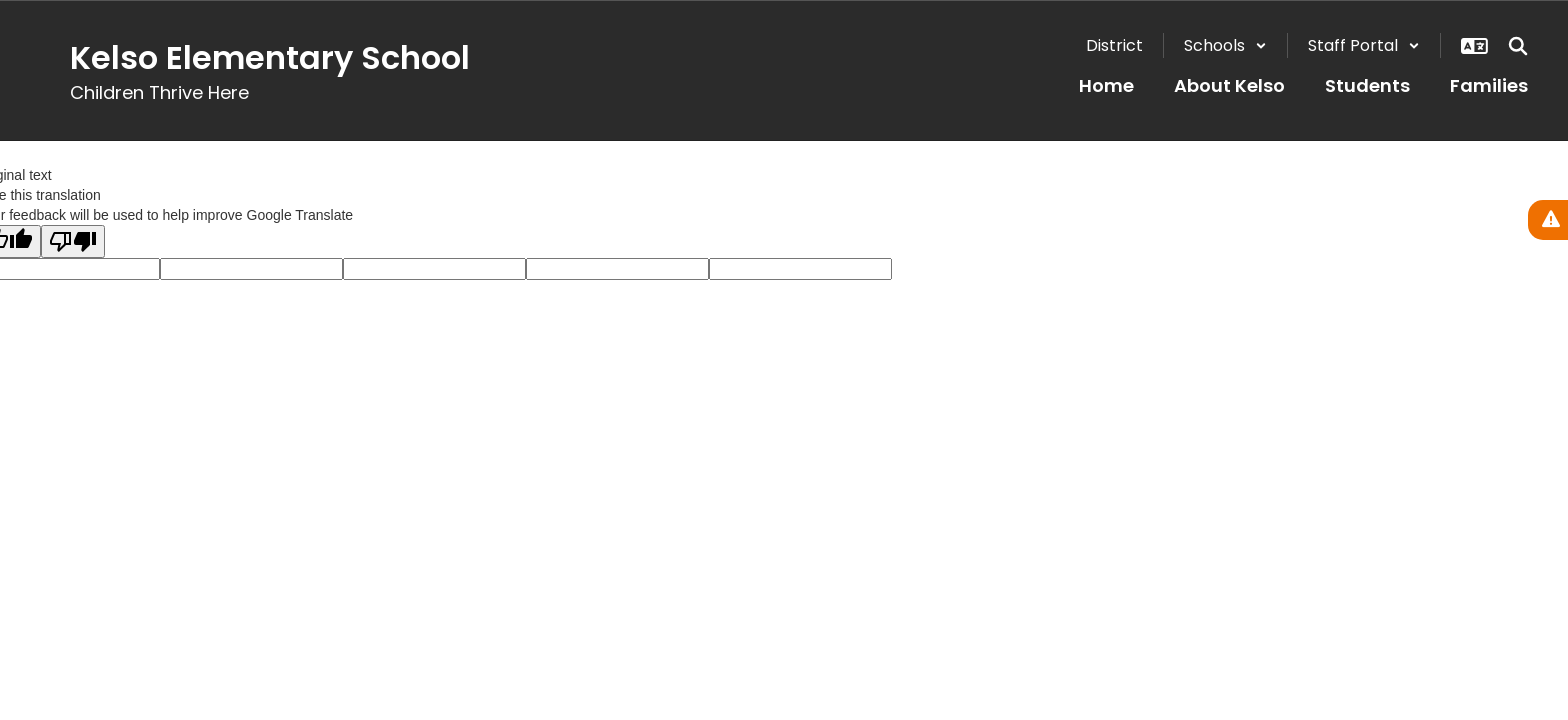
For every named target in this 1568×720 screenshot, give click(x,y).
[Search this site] (1518, 46)
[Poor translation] (73, 241)
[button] (1225, 45)
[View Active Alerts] (1548, 220)
